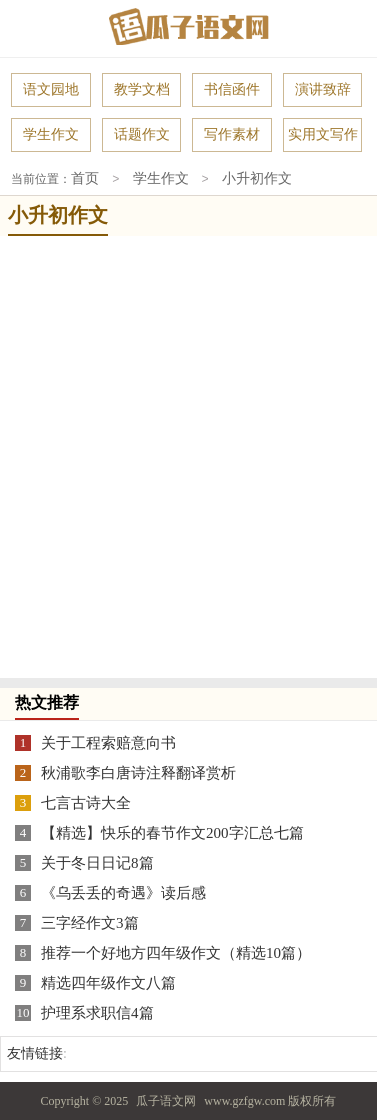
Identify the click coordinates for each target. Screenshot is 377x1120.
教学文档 (142, 89)
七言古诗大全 (86, 802)
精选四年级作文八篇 (108, 982)
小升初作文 (257, 178)
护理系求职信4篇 (97, 1012)
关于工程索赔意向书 (108, 742)
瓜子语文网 (166, 1100)
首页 (85, 178)
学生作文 (51, 134)
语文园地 (51, 89)
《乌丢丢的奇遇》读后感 (123, 892)
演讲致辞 (323, 89)
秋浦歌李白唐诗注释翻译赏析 (138, 772)
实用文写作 (323, 134)
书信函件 (232, 89)
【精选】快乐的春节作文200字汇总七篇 (172, 832)
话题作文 (142, 134)
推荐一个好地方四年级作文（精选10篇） (176, 952)
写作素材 (232, 134)
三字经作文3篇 (90, 922)
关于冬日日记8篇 (97, 862)
